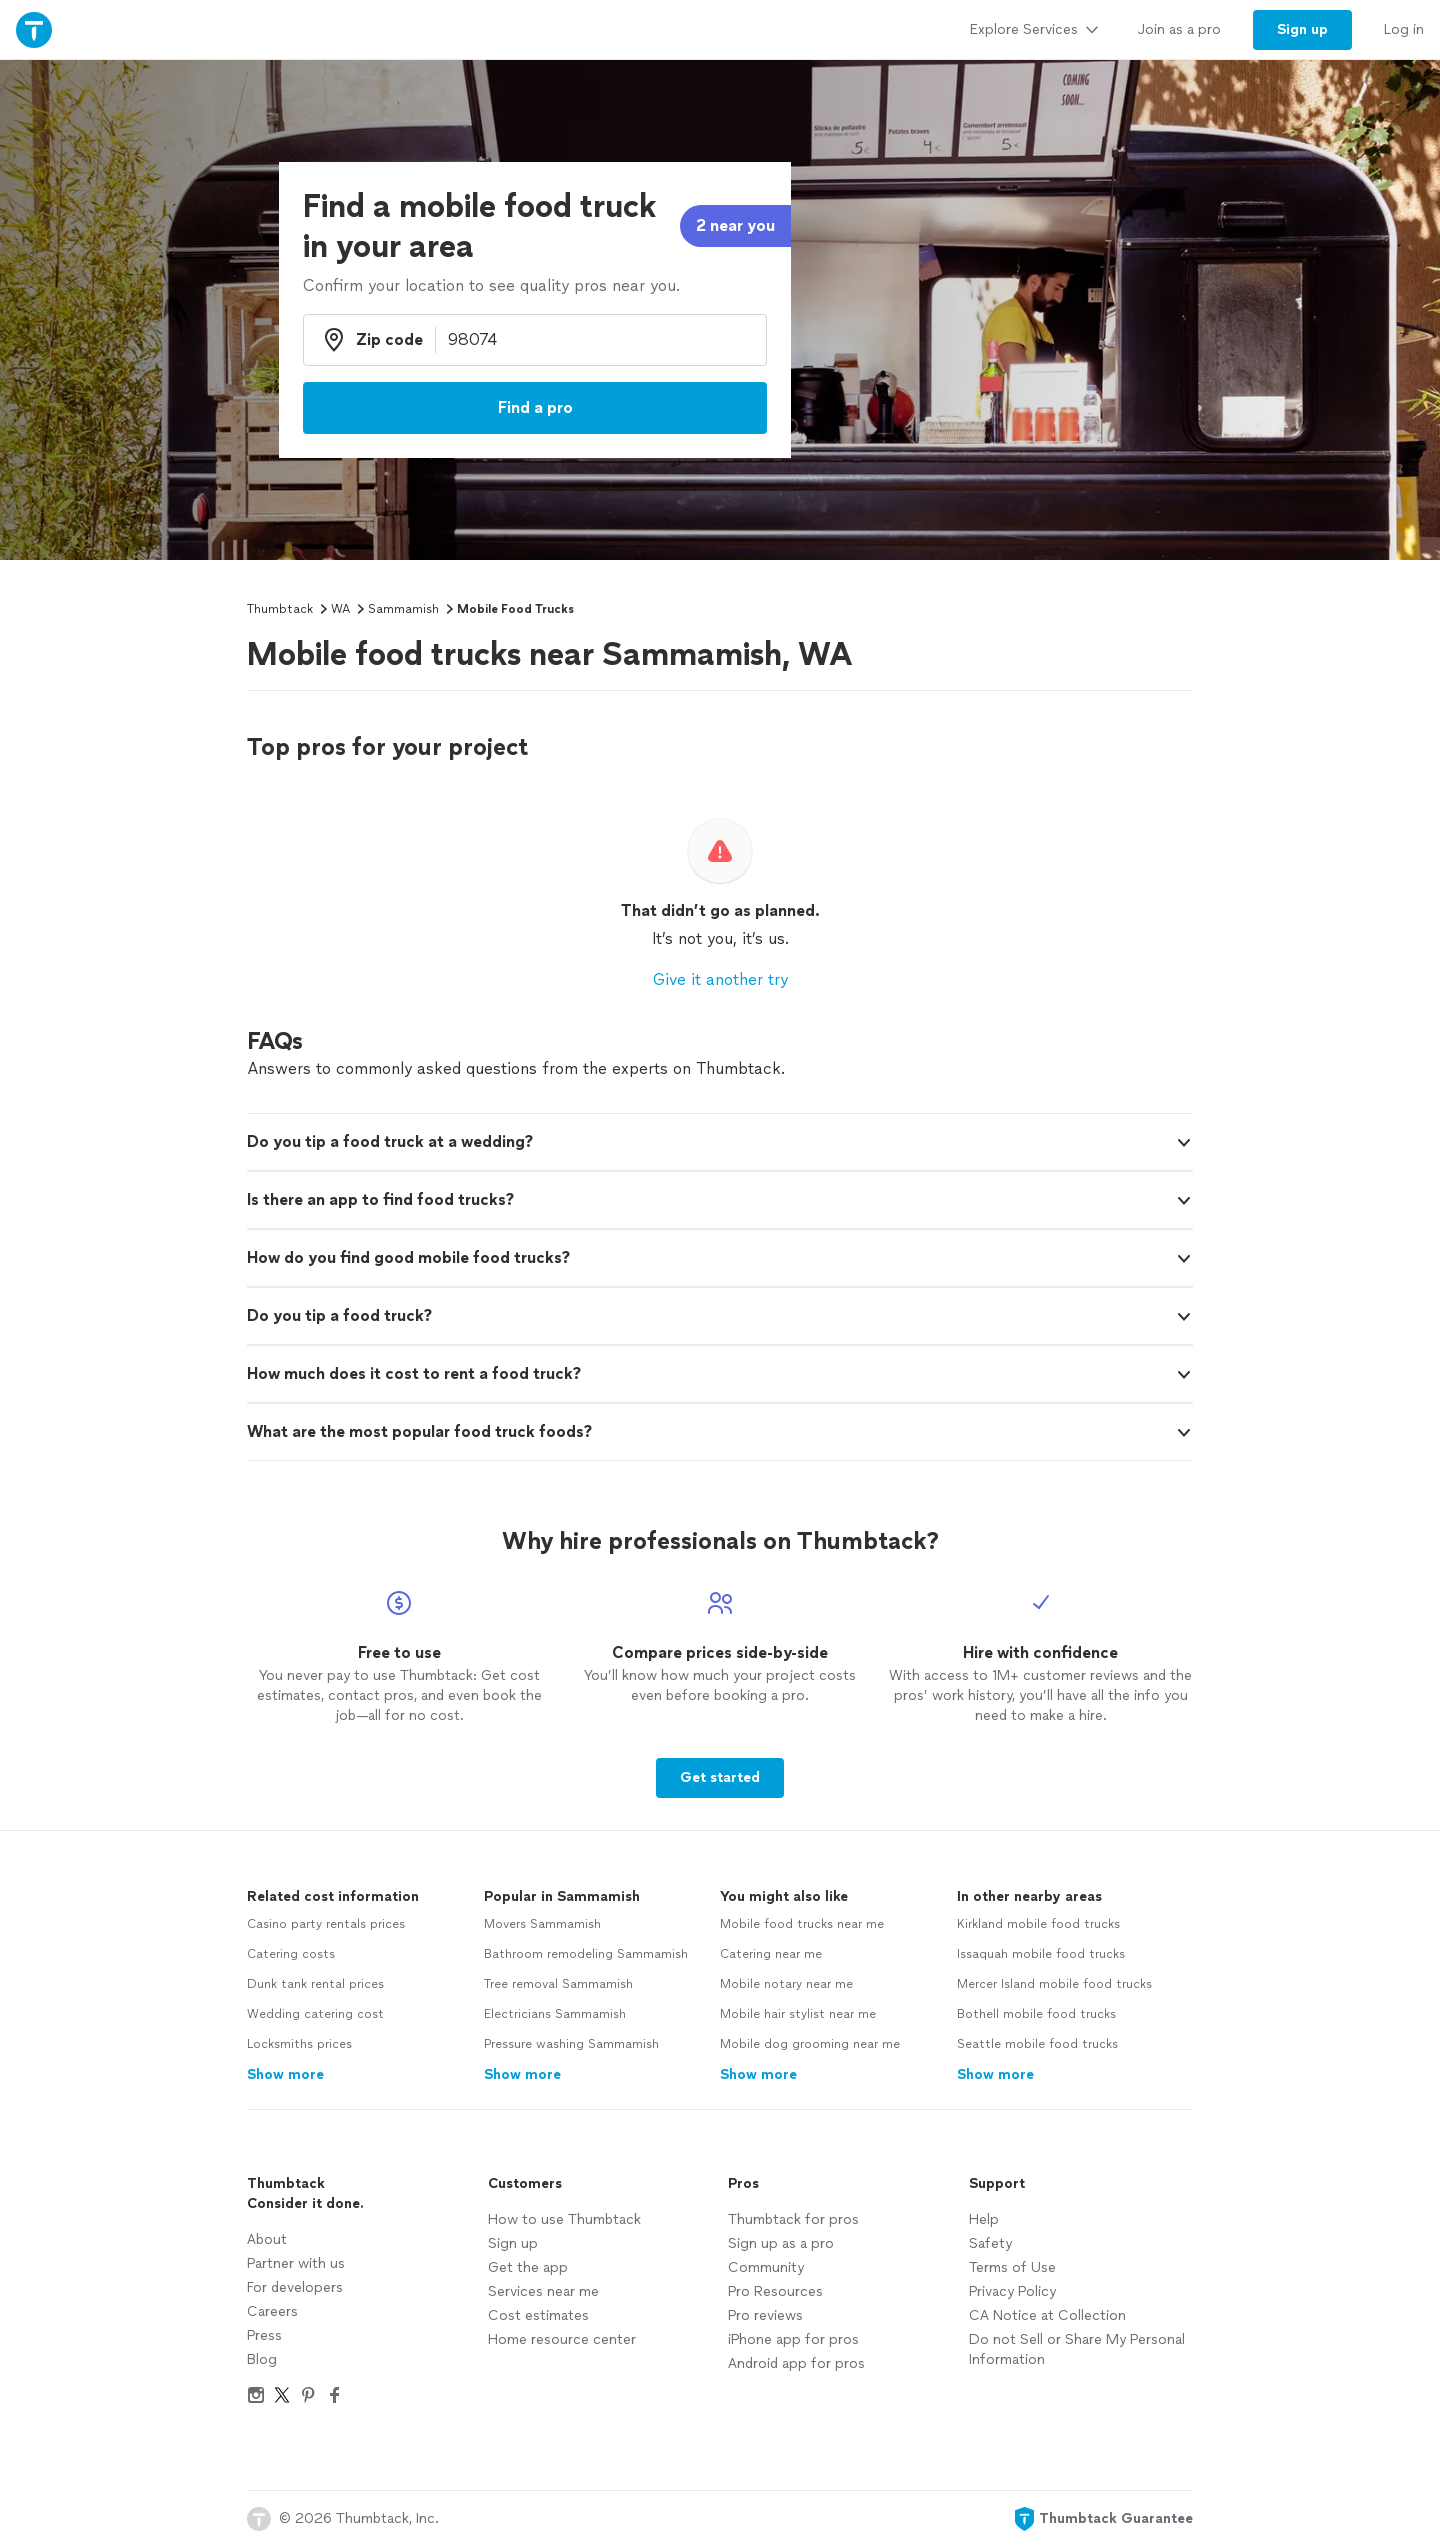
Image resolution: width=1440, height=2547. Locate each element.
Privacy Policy (1012, 2291)
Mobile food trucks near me (802, 1924)
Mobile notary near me (786, 1984)
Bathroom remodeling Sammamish (586, 1954)
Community (766, 2267)
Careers (272, 2311)
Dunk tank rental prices (315, 1984)
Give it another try (720, 979)
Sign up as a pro (781, 2243)
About (267, 2239)
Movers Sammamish (542, 1924)
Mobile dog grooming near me (810, 2044)
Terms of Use (1012, 2267)
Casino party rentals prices (326, 1924)
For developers (295, 2287)
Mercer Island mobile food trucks (1054, 1984)
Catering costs (291, 1954)
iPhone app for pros (793, 2339)
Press (264, 2335)
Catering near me (771, 1954)
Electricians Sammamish (555, 2014)
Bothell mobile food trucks (1036, 2014)
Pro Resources (775, 2291)
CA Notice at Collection (1047, 2315)
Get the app (528, 2267)
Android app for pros (796, 2363)
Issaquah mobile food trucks (1041, 1954)
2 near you (735, 225)
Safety (990, 2243)
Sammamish (403, 609)
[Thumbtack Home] (34, 29)
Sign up (513, 2243)
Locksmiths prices (299, 2044)
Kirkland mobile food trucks (1038, 1924)
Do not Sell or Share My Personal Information (1077, 2349)
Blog (262, 2359)
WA (340, 609)
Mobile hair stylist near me (798, 2014)
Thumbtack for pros (793, 2219)
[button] (720, 1142)
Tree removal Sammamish (558, 1984)
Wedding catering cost (315, 2014)
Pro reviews (765, 2315)
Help (984, 2219)
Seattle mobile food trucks (1037, 2044)
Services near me (543, 2291)
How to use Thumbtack (564, 2219)
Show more (285, 2074)
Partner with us (296, 2263)
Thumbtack (280, 609)
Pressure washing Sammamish (571, 2044)
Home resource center (562, 2339)
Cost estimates (538, 2315)
